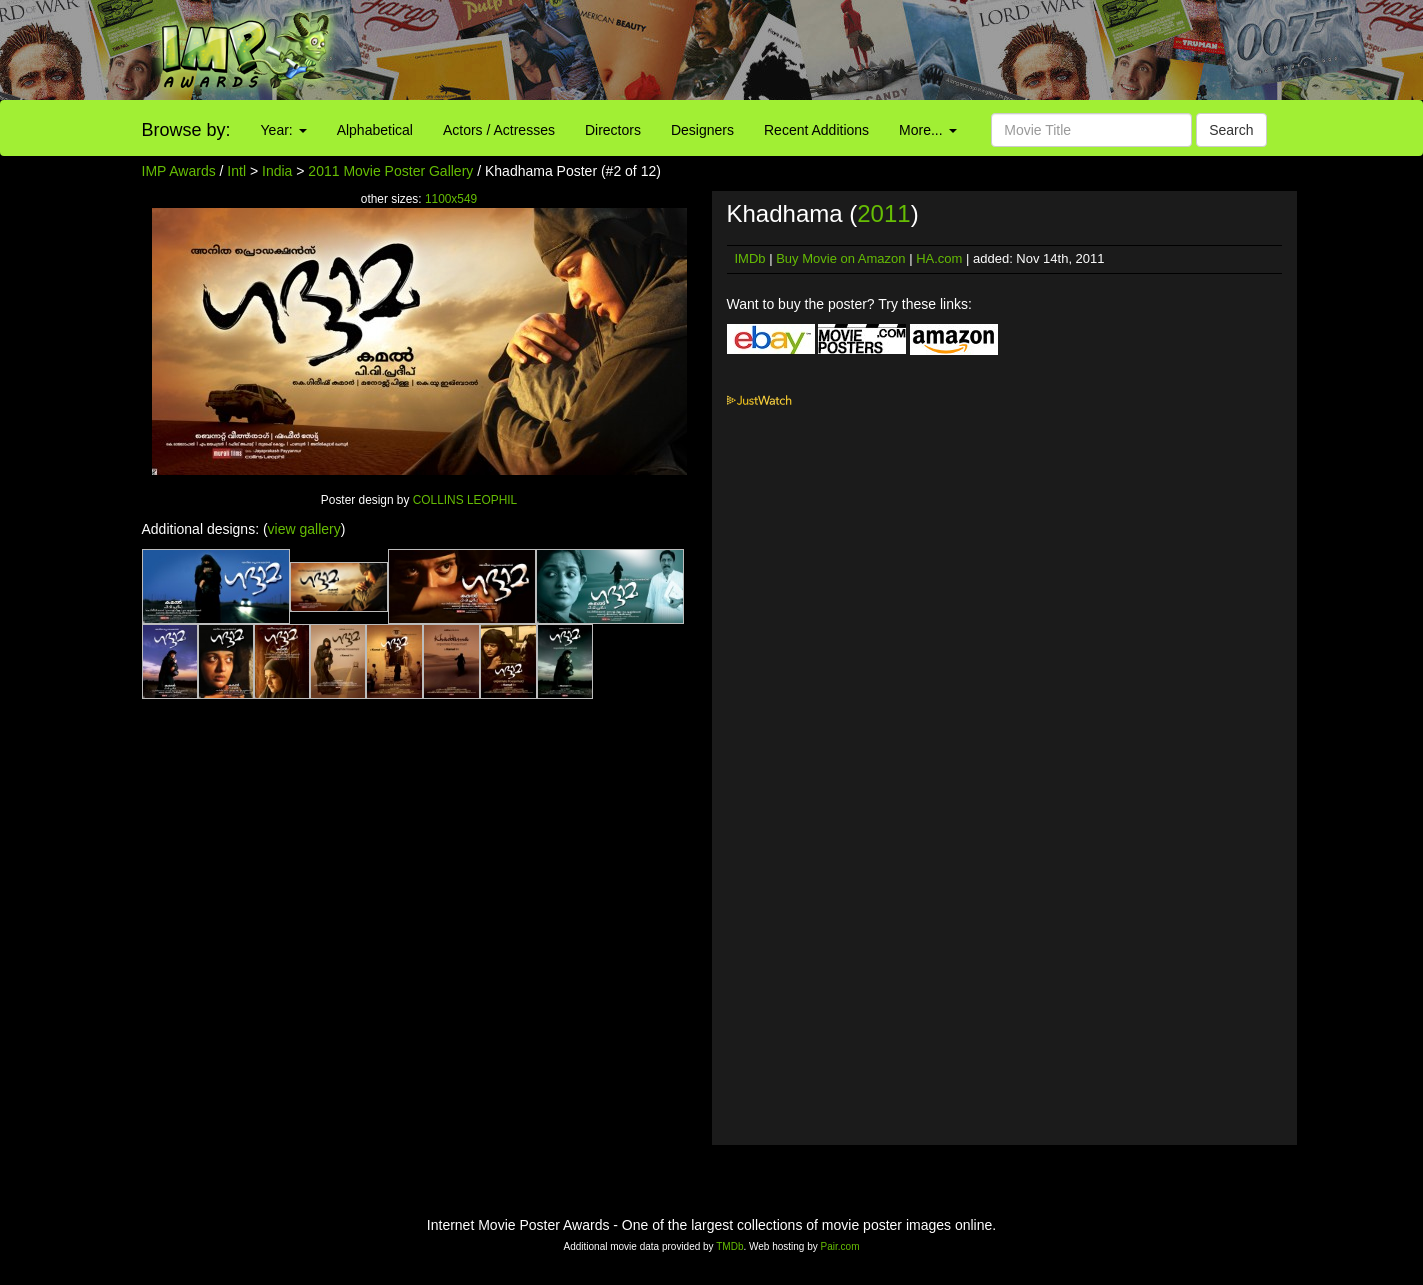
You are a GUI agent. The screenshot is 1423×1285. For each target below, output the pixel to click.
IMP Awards (179, 171)
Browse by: (186, 130)
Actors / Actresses (499, 130)
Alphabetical (375, 130)
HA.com (939, 258)
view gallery (304, 529)
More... (927, 130)
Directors (613, 130)
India (277, 171)
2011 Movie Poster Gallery (390, 171)
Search (1231, 130)
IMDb (750, 258)
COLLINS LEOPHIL (465, 500)
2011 (883, 213)
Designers (702, 130)
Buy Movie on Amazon (840, 258)
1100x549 (451, 199)
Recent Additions (816, 130)
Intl (236, 171)
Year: (284, 130)
